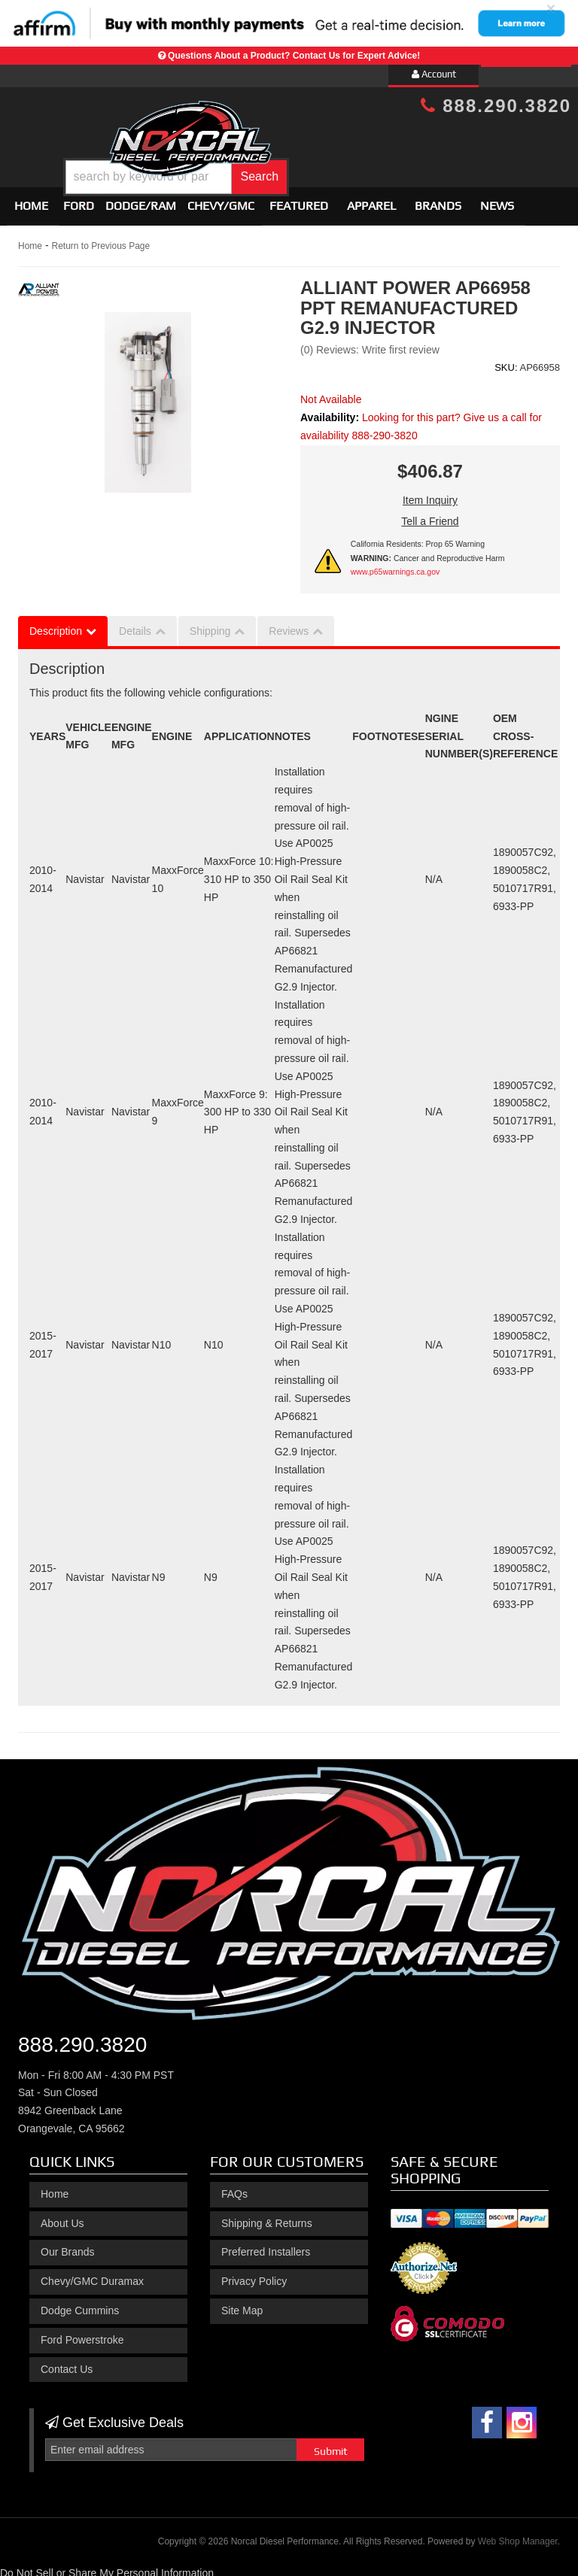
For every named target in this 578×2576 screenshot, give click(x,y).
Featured (298, 200)
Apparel (371, 200)
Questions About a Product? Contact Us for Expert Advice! (294, 55)
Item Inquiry (430, 494)
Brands (438, 200)
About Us (62, 2216)
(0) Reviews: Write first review (370, 344)
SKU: (505, 360)
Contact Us (67, 2362)
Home (31, 200)
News (497, 200)
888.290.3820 (496, 106)
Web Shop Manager (518, 2534)
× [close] (550, 8)
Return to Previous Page (100, 240)
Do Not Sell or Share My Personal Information (107, 2566)
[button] (311, 166)
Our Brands (68, 2246)
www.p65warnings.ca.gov (395, 565)
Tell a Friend (429, 515)
